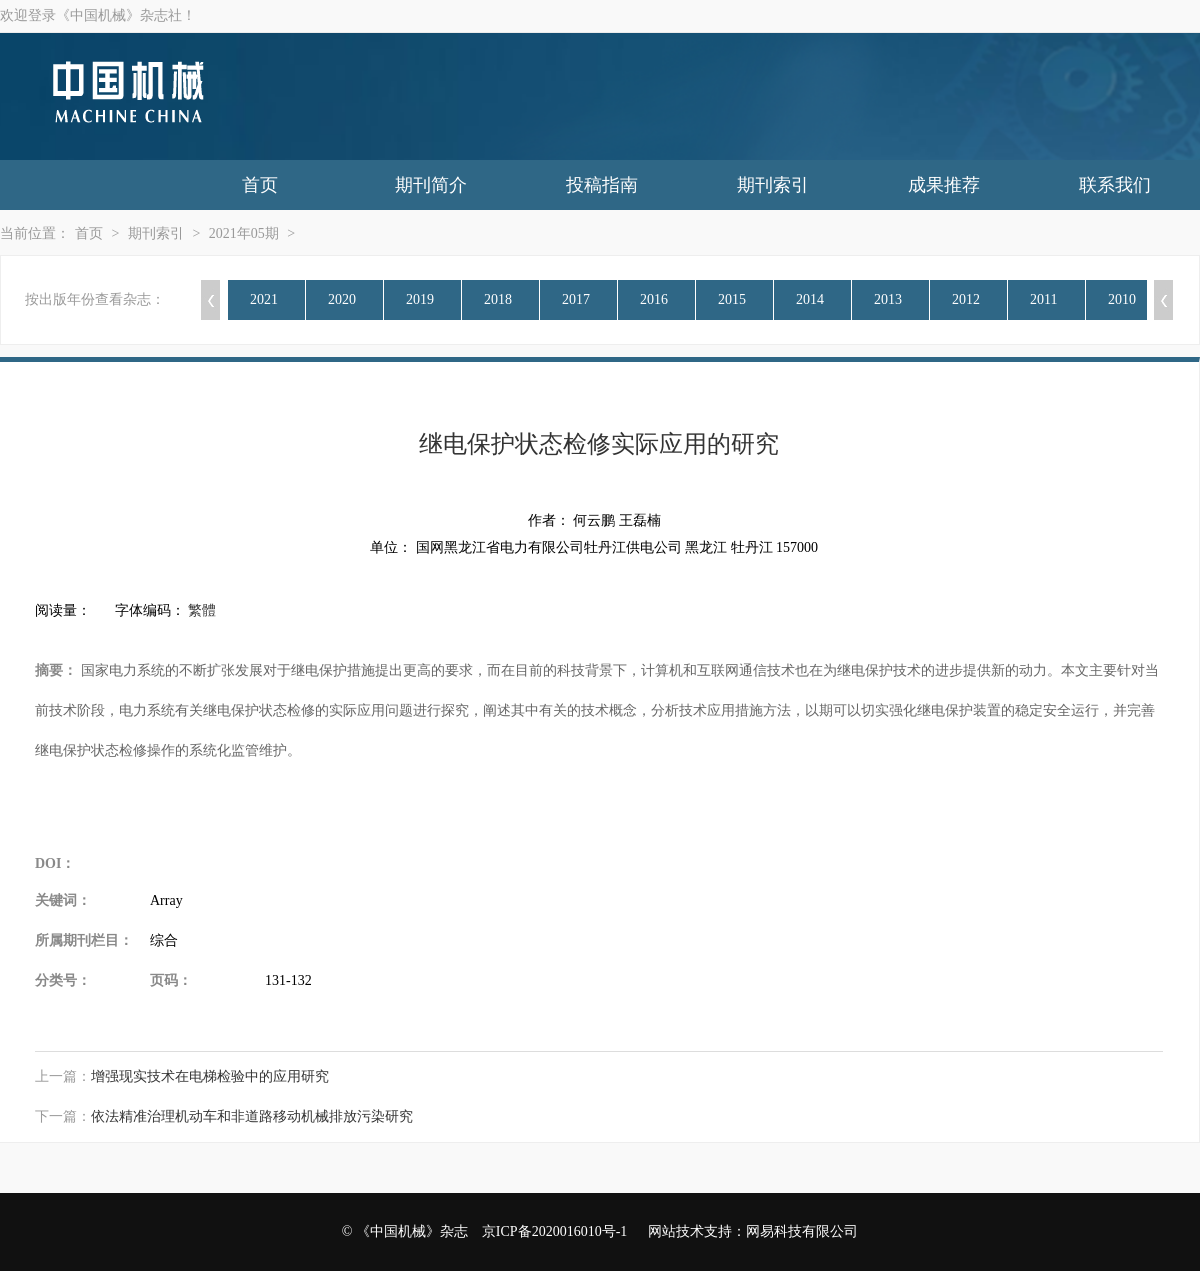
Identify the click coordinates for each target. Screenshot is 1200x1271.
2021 (264, 299)
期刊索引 (773, 185)
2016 (654, 299)
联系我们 (1115, 185)
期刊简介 (431, 185)
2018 (498, 299)
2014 (810, 299)
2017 (576, 299)
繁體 (202, 610)
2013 (888, 299)
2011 (1043, 299)
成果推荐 (944, 185)
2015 (732, 299)
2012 (966, 299)
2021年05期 (244, 233)
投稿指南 (602, 185)
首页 (260, 185)
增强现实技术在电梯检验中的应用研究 (210, 1076)
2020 (342, 299)
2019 (420, 299)
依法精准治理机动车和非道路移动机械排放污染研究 (252, 1116)
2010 (1122, 299)
